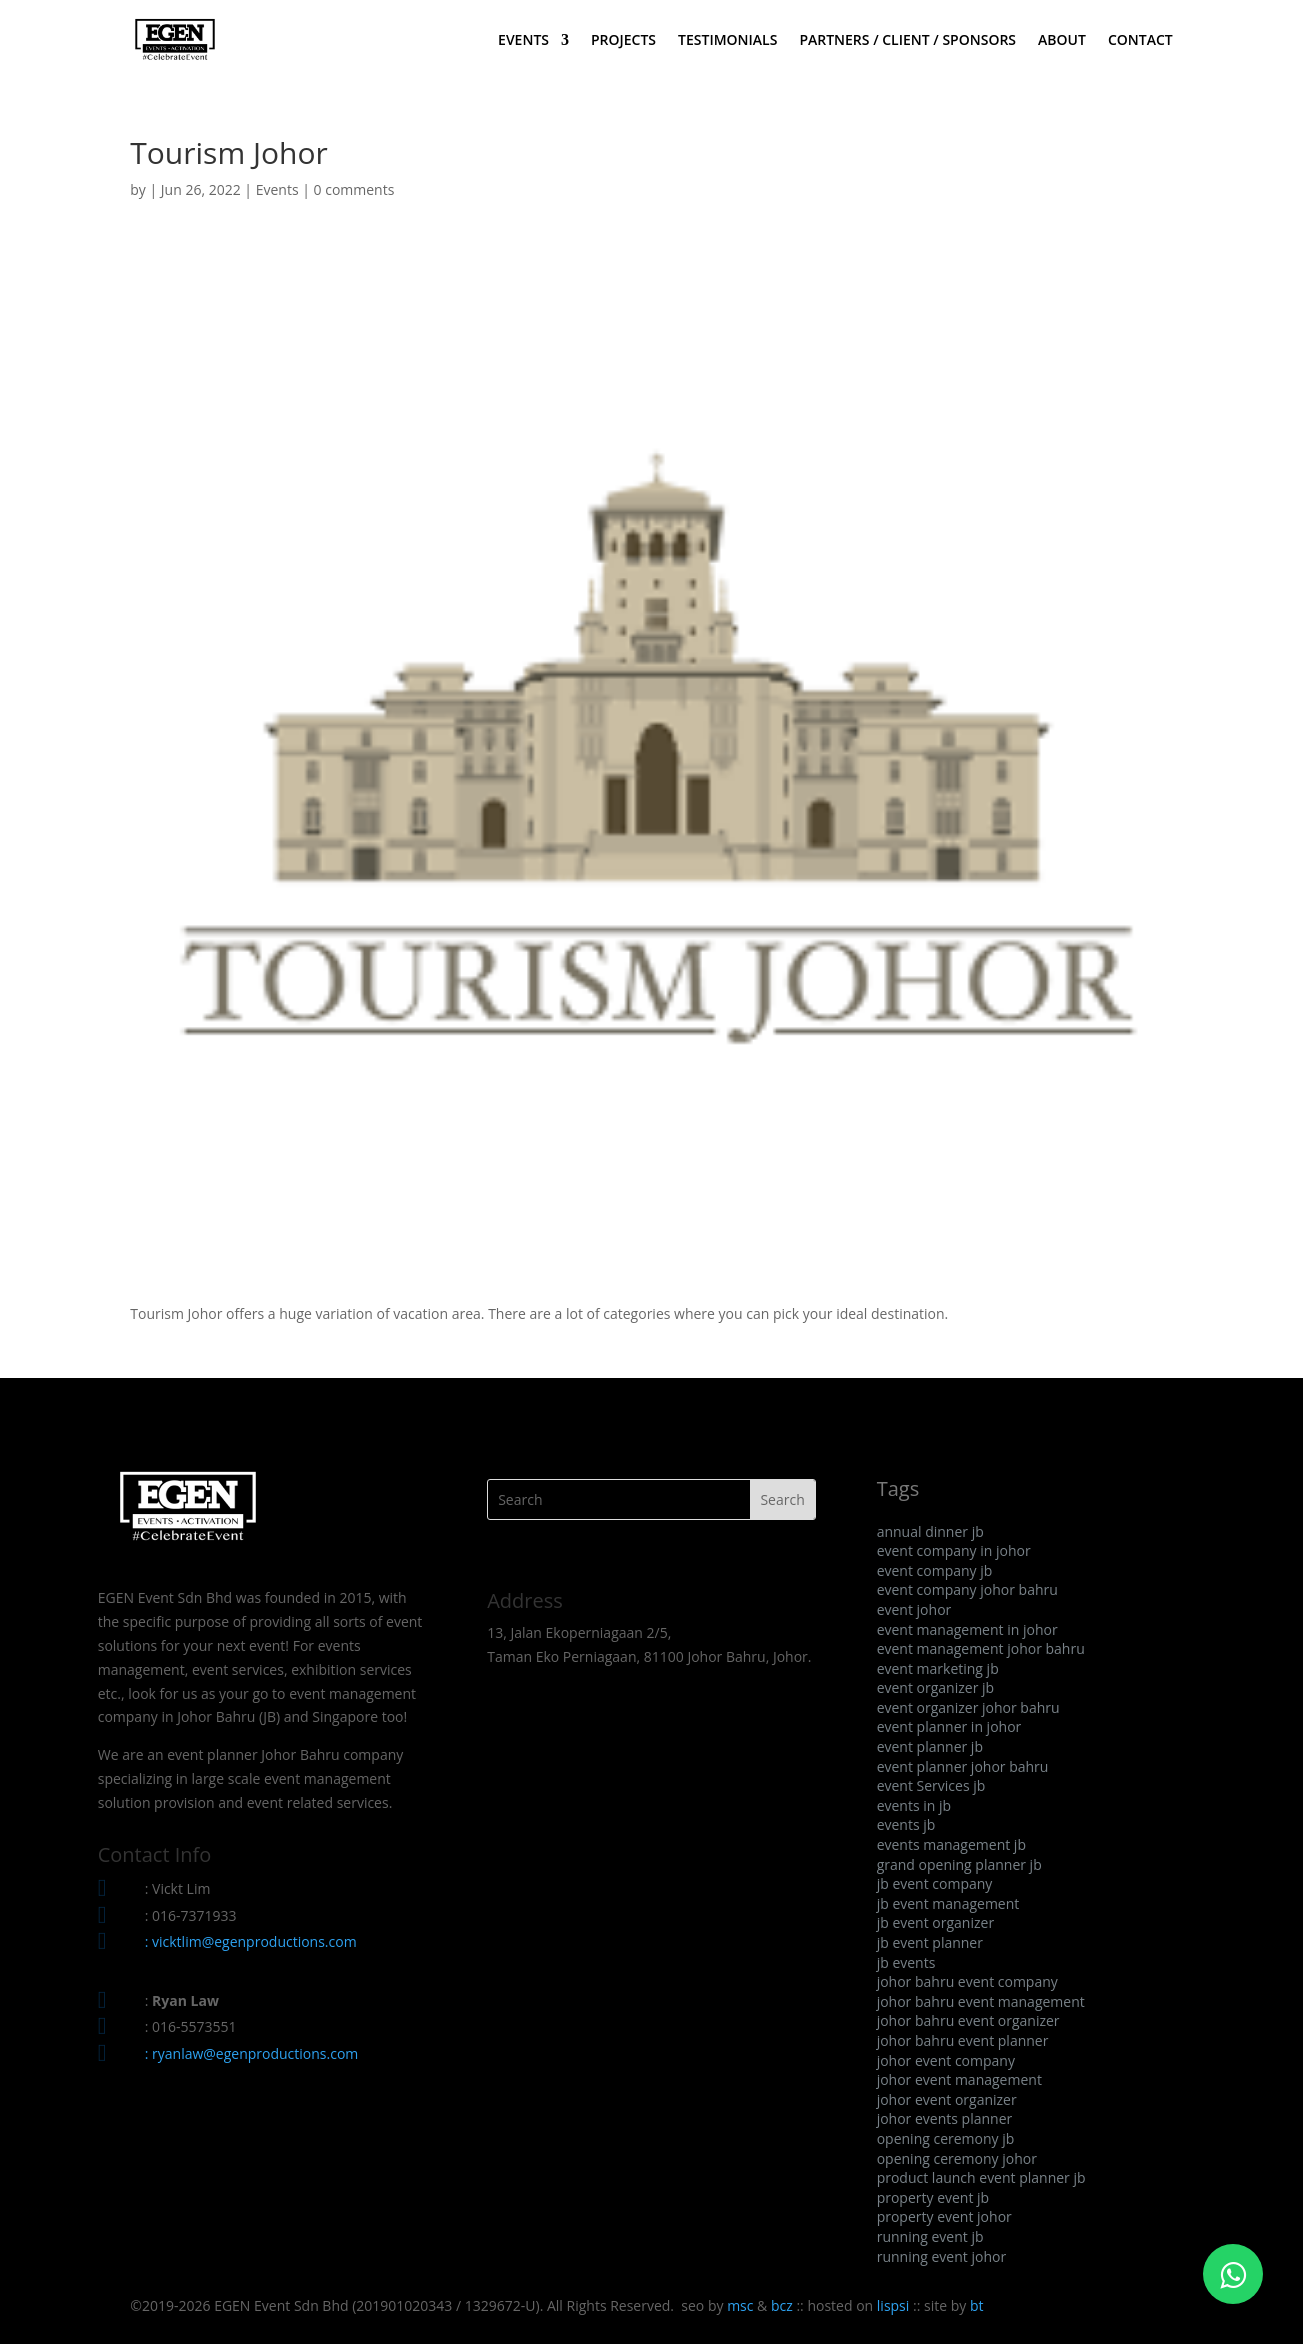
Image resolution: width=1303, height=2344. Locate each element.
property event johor (944, 2216)
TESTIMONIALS (727, 41)
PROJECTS (623, 41)
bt (977, 2305)
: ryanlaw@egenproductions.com (252, 2053)
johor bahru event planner (963, 2040)
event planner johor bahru (963, 1766)
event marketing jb (938, 1668)
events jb (906, 1824)
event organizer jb (935, 1687)
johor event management (959, 2079)
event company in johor (954, 1550)
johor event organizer (947, 2099)
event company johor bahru (967, 1589)
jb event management (948, 1903)
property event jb (933, 2197)
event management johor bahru (981, 1648)
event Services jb (931, 1785)
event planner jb (930, 1746)
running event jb (930, 2236)
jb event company (935, 1883)
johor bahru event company (967, 1981)
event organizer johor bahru (968, 1707)
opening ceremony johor (957, 2158)
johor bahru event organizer (968, 2020)
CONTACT (1140, 41)
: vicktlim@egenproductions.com (251, 1941)
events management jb (951, 1844)
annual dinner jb (930, 1531)
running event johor (941, 2256)
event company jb (935, 1570)
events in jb (914, 1805)
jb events (906, 1962)
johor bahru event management (981, 2001)
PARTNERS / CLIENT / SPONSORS (907, 41)
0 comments (354, 189)
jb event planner (930, 1942)
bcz (782, 2305)
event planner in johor (949, 1726)
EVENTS (523, 41)
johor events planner (945, 2118)
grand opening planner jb (959, 1864)
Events (277, 189)
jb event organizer (935, 1922)
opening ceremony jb (946, 2138)
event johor (914, 1609)
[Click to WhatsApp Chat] (1233, 2274)
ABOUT (1062, 41)
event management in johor (967, 1629)
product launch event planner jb (981, 2177)
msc (740, 2305)
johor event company (946, 2060)
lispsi (893, 2305)
